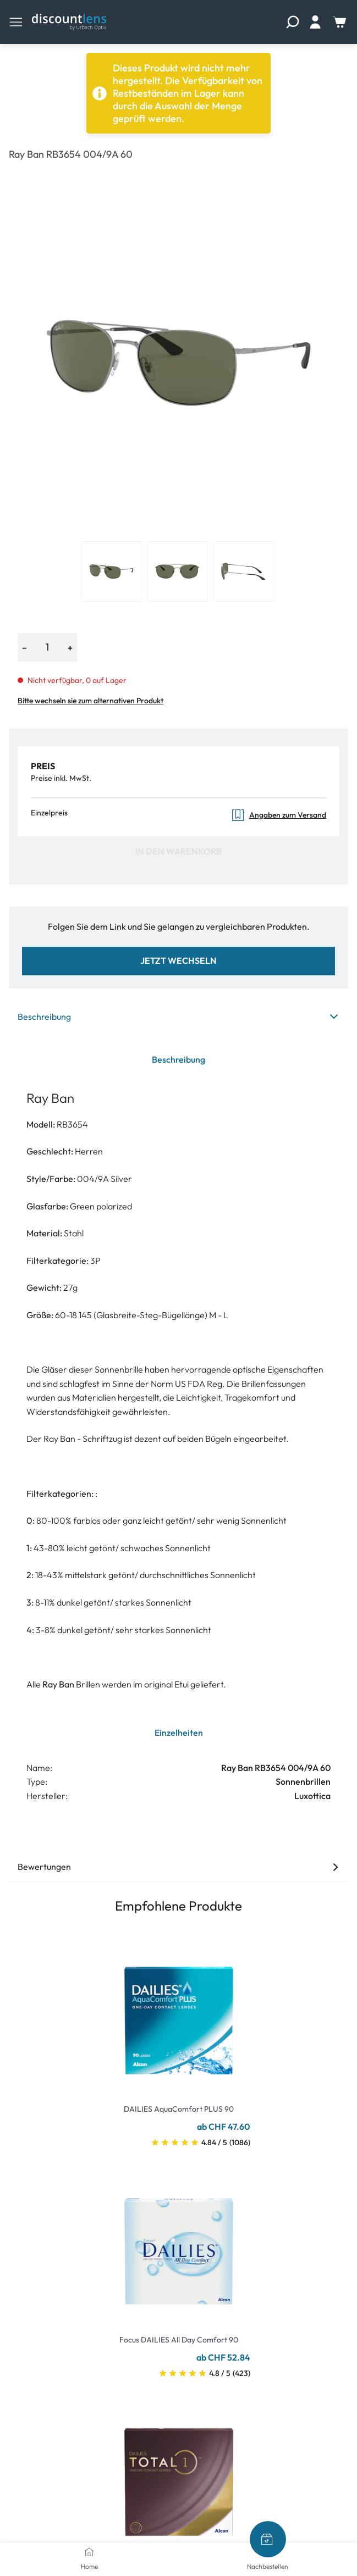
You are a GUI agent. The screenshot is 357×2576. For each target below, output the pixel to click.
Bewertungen (178, 1866)
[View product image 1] (111, 571)
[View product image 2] (177, 571)
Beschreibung (178, 1016)
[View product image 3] (243, 571)
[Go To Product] (178, 2014)
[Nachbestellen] (268, 2539)
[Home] (89, 2551)
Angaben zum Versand (278, 815)
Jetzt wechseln (178, 960)
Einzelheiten (179, 1732)
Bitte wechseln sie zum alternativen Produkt (90, 701)
